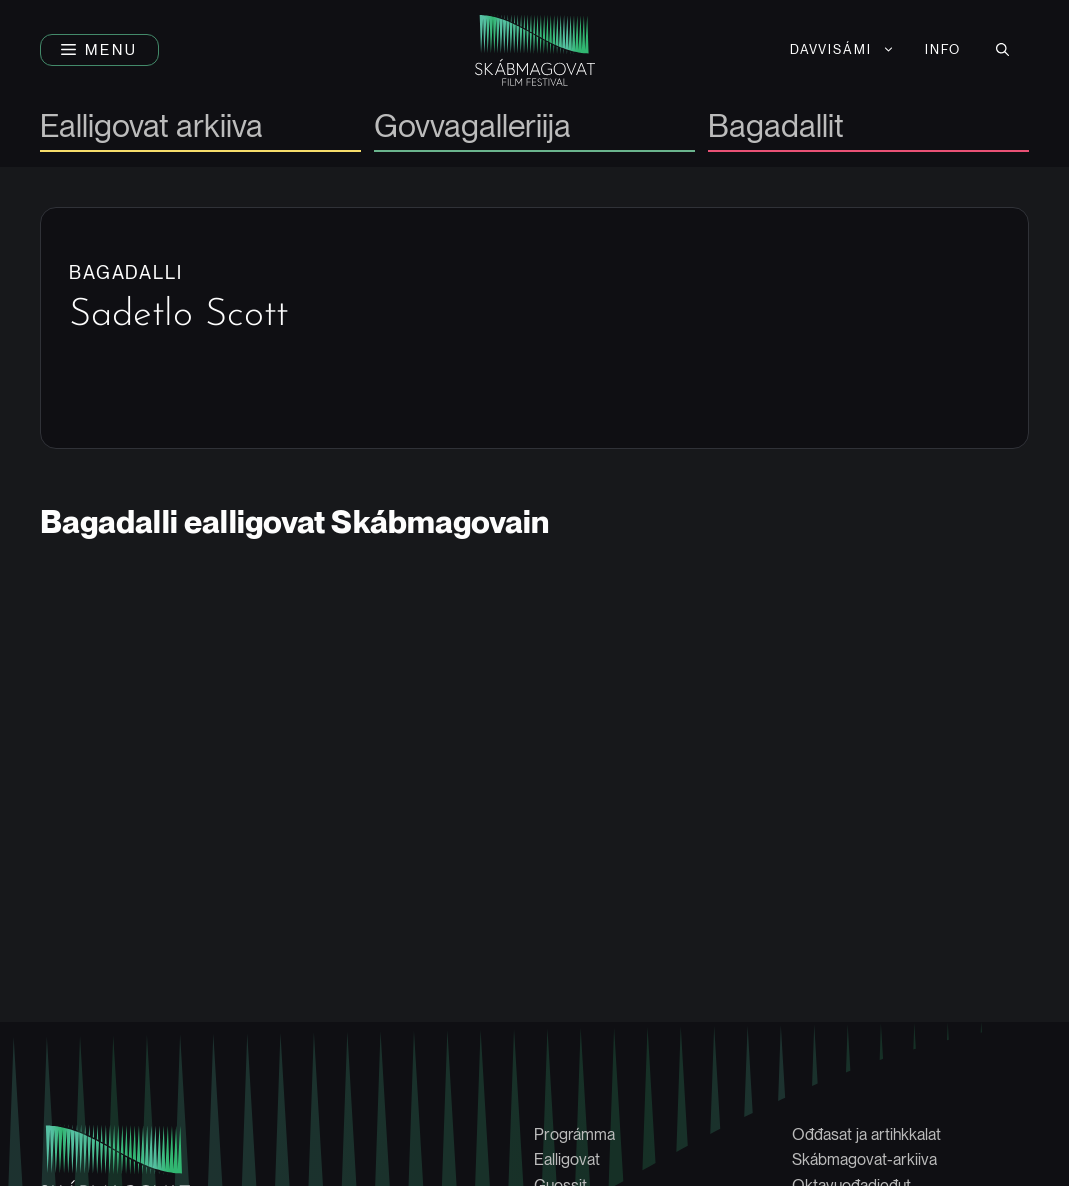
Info (943, 49)
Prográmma (574, 1134)
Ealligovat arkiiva (151, 127)
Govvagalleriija (472, 127)
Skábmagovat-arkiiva (864, 1159)
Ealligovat (567, 1159)
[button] (99, 50)
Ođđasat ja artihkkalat (866, 1134)
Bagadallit (776, 127)
